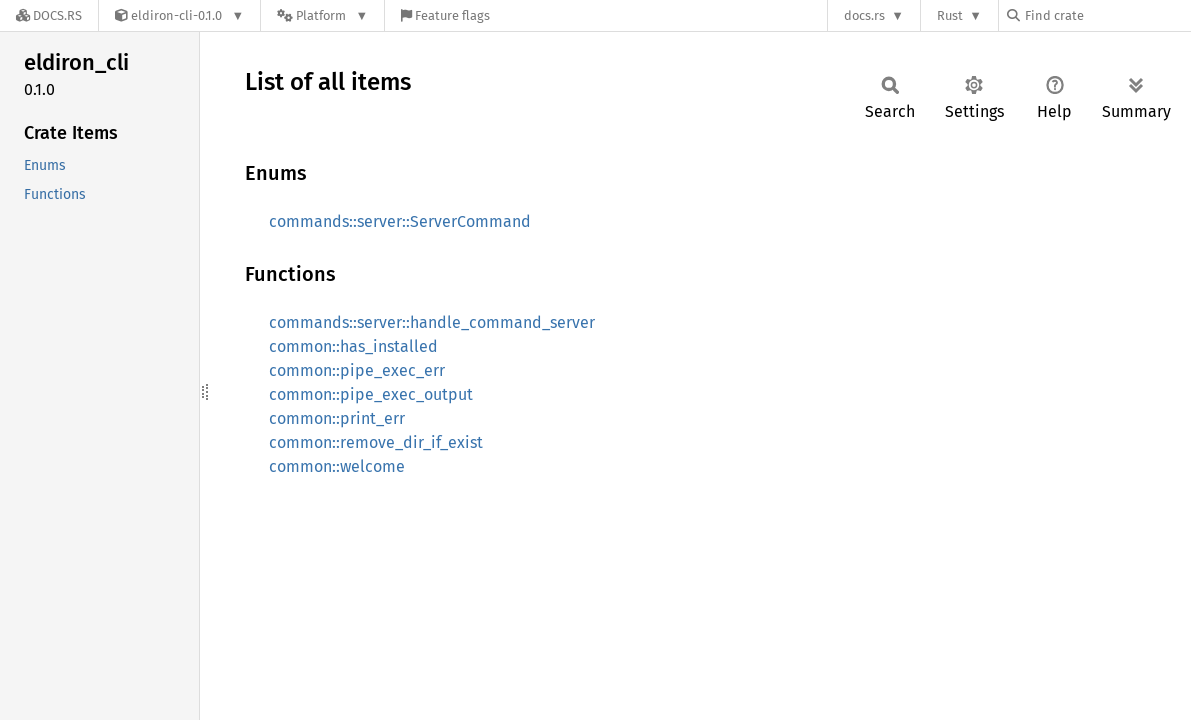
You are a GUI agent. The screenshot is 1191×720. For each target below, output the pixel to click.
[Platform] (322, 15)
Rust (950, 15)
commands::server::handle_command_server (432, 322)
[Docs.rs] (49, 15)
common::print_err (337, 418)
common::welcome (337, 466)
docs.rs (864, 15)
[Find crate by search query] (1107, 15)
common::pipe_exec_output (371, 394)
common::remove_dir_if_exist (376, 442)
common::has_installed (353, 346)
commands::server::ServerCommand (400, 221)
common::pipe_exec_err (357, 370)
